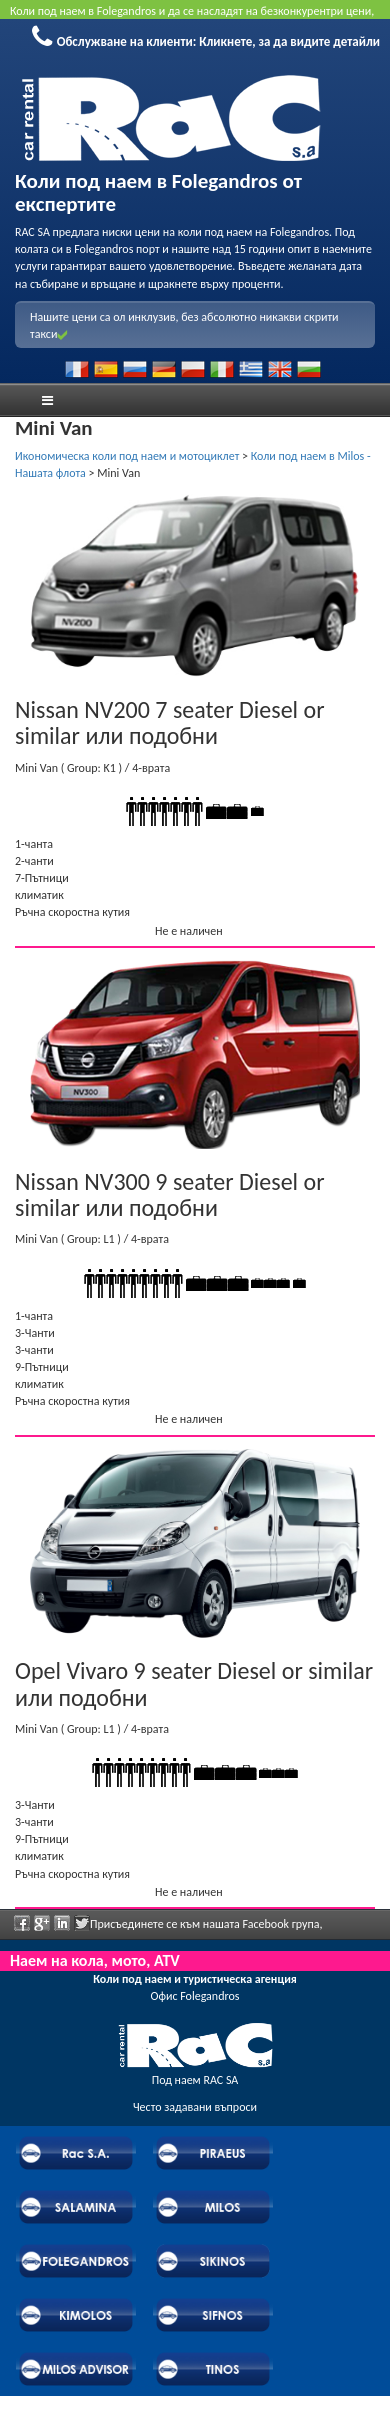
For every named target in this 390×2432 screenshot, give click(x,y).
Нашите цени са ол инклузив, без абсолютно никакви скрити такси (184, 325)
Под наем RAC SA (195, 2080)
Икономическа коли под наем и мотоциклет (127, 456)
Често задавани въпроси (195, 2107)
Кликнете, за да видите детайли (289, 41)
